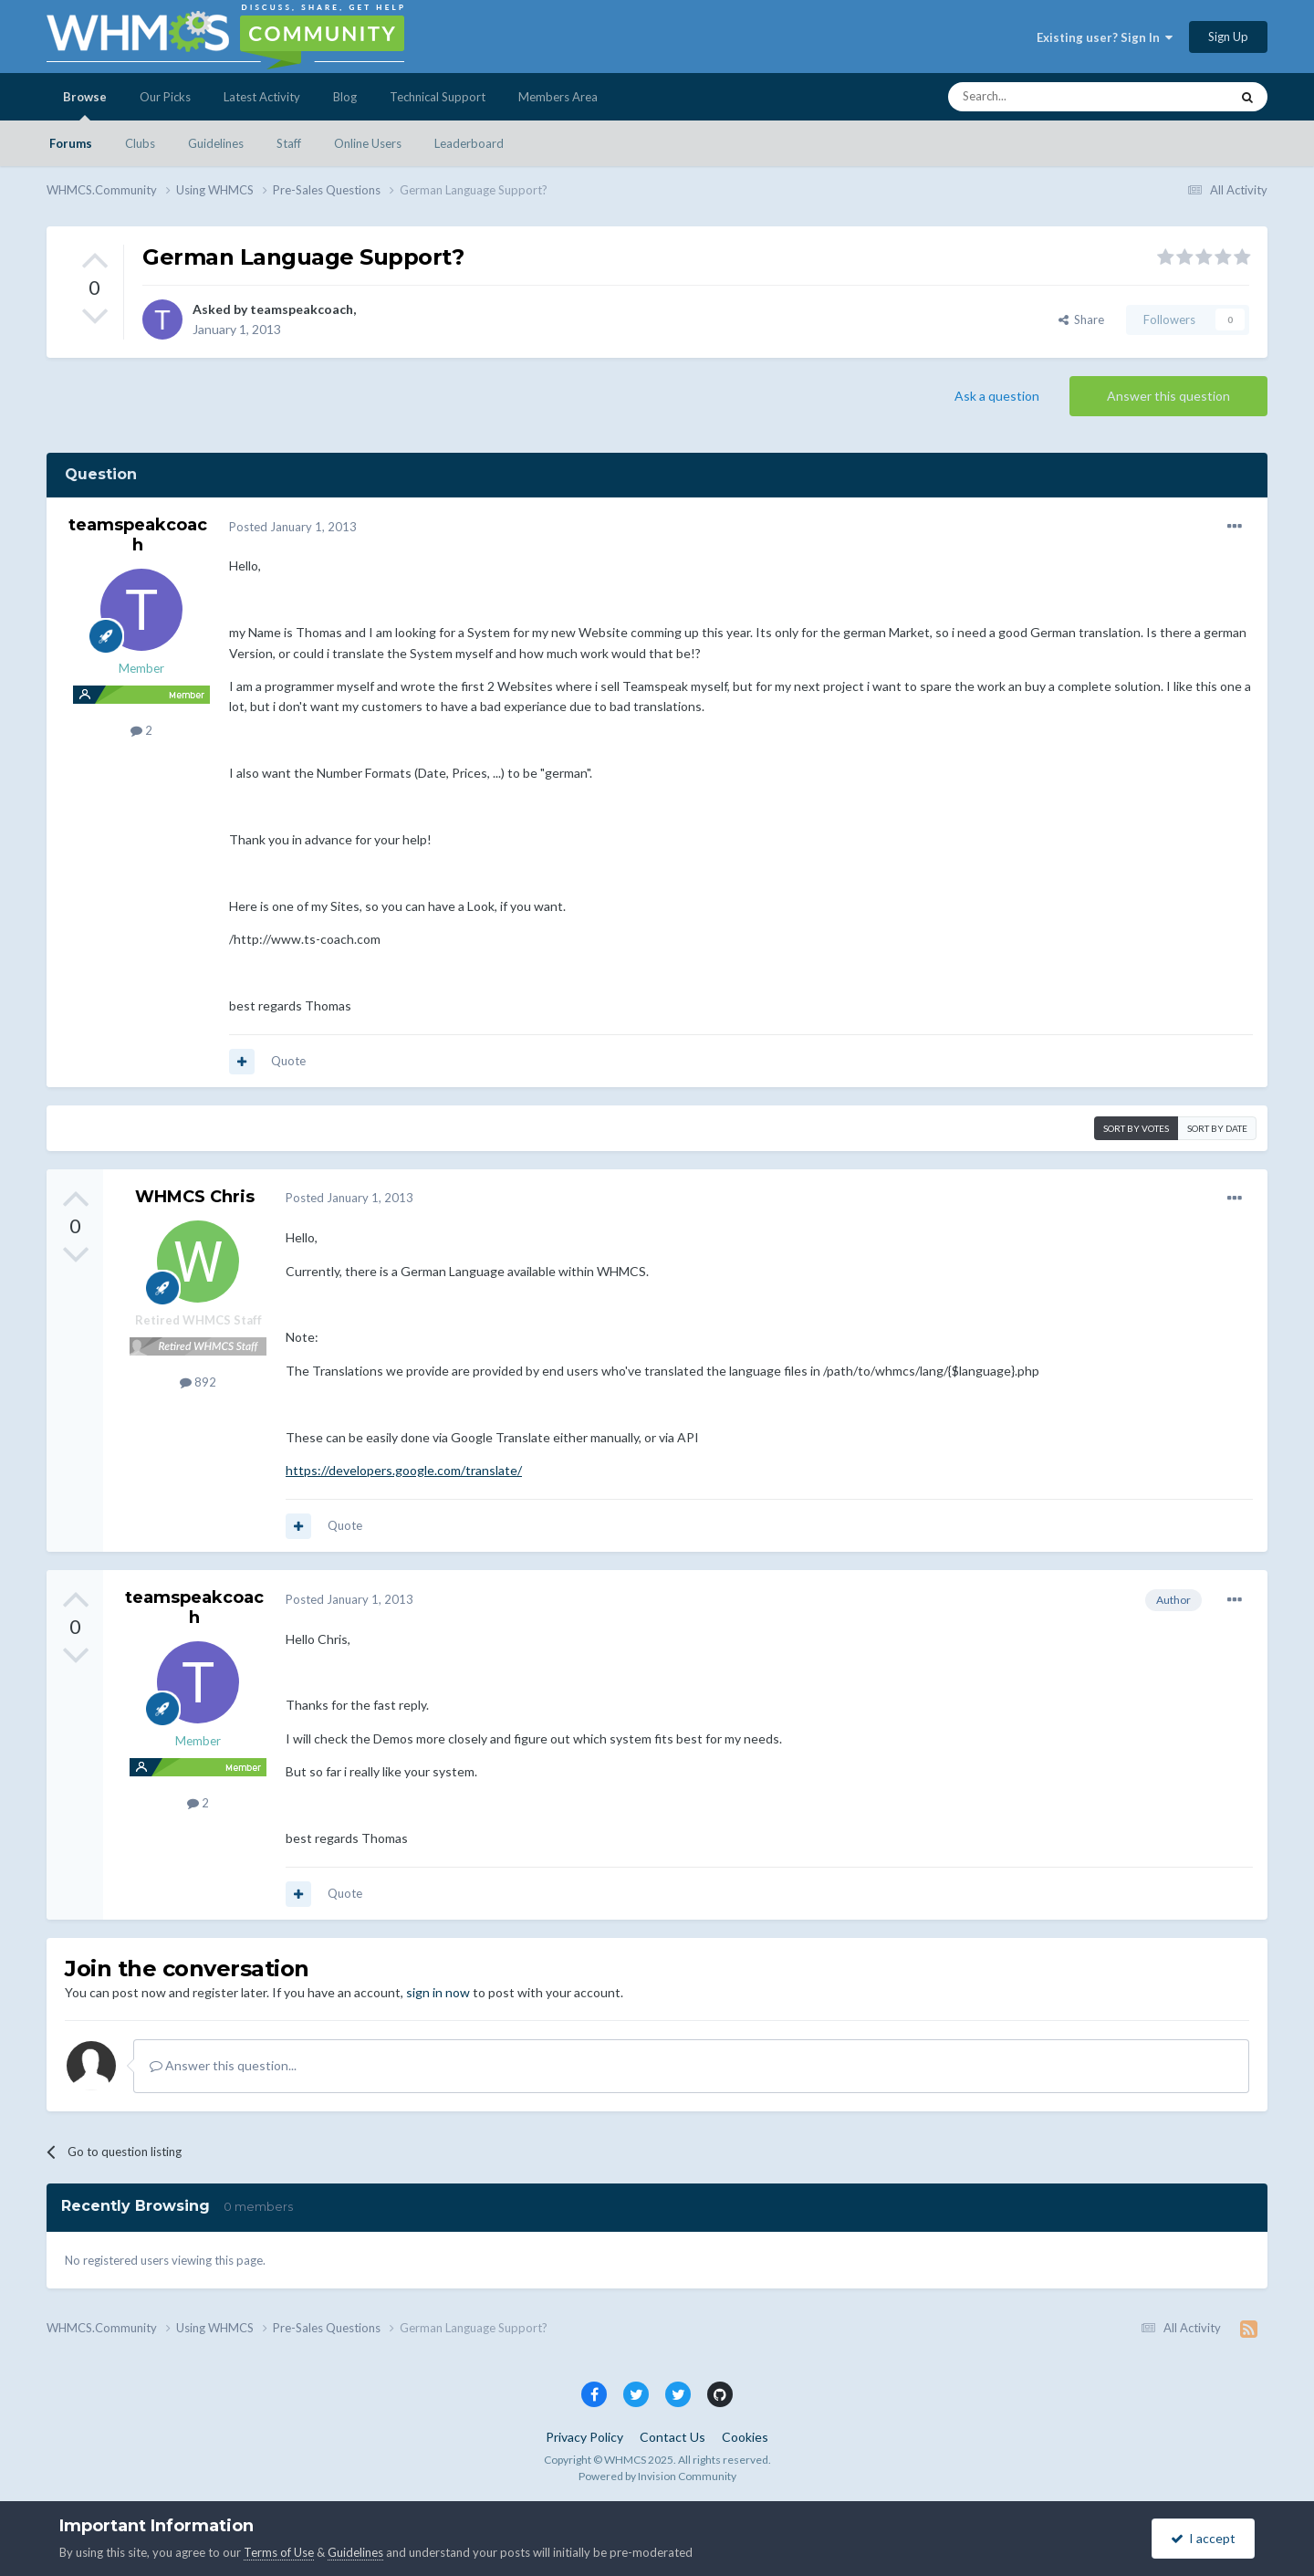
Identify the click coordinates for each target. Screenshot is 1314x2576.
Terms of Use (279, 2552)
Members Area (558, 96)
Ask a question (996, 395)
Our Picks (165, 96)
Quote (288, 1060)
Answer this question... (223, 2065)
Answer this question (1168, 395)
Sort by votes (1136, 1128)
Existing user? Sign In (1105, 37)
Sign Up (1228, 36)
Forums (70, 143)
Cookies (745, 2437)
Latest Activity (262, 96)
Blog (345, 96)
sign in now (438, 1992)
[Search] (1045, 96)
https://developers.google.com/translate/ (404, 1470)
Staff (288, 143)
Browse (85, 104)
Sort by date (1217, 1128)
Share (1081, 319)
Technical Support (437, 96)
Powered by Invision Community (657, 2476)
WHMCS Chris (195, 1197)
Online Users (368, 143)
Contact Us (672, 2437)
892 (198, 1382)
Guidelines (216, 143)
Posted (293, 526)
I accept (1203, 2538)
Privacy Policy (584, 2437)
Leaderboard (469, 143)
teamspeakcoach (301, 309)
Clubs (140, 143)
